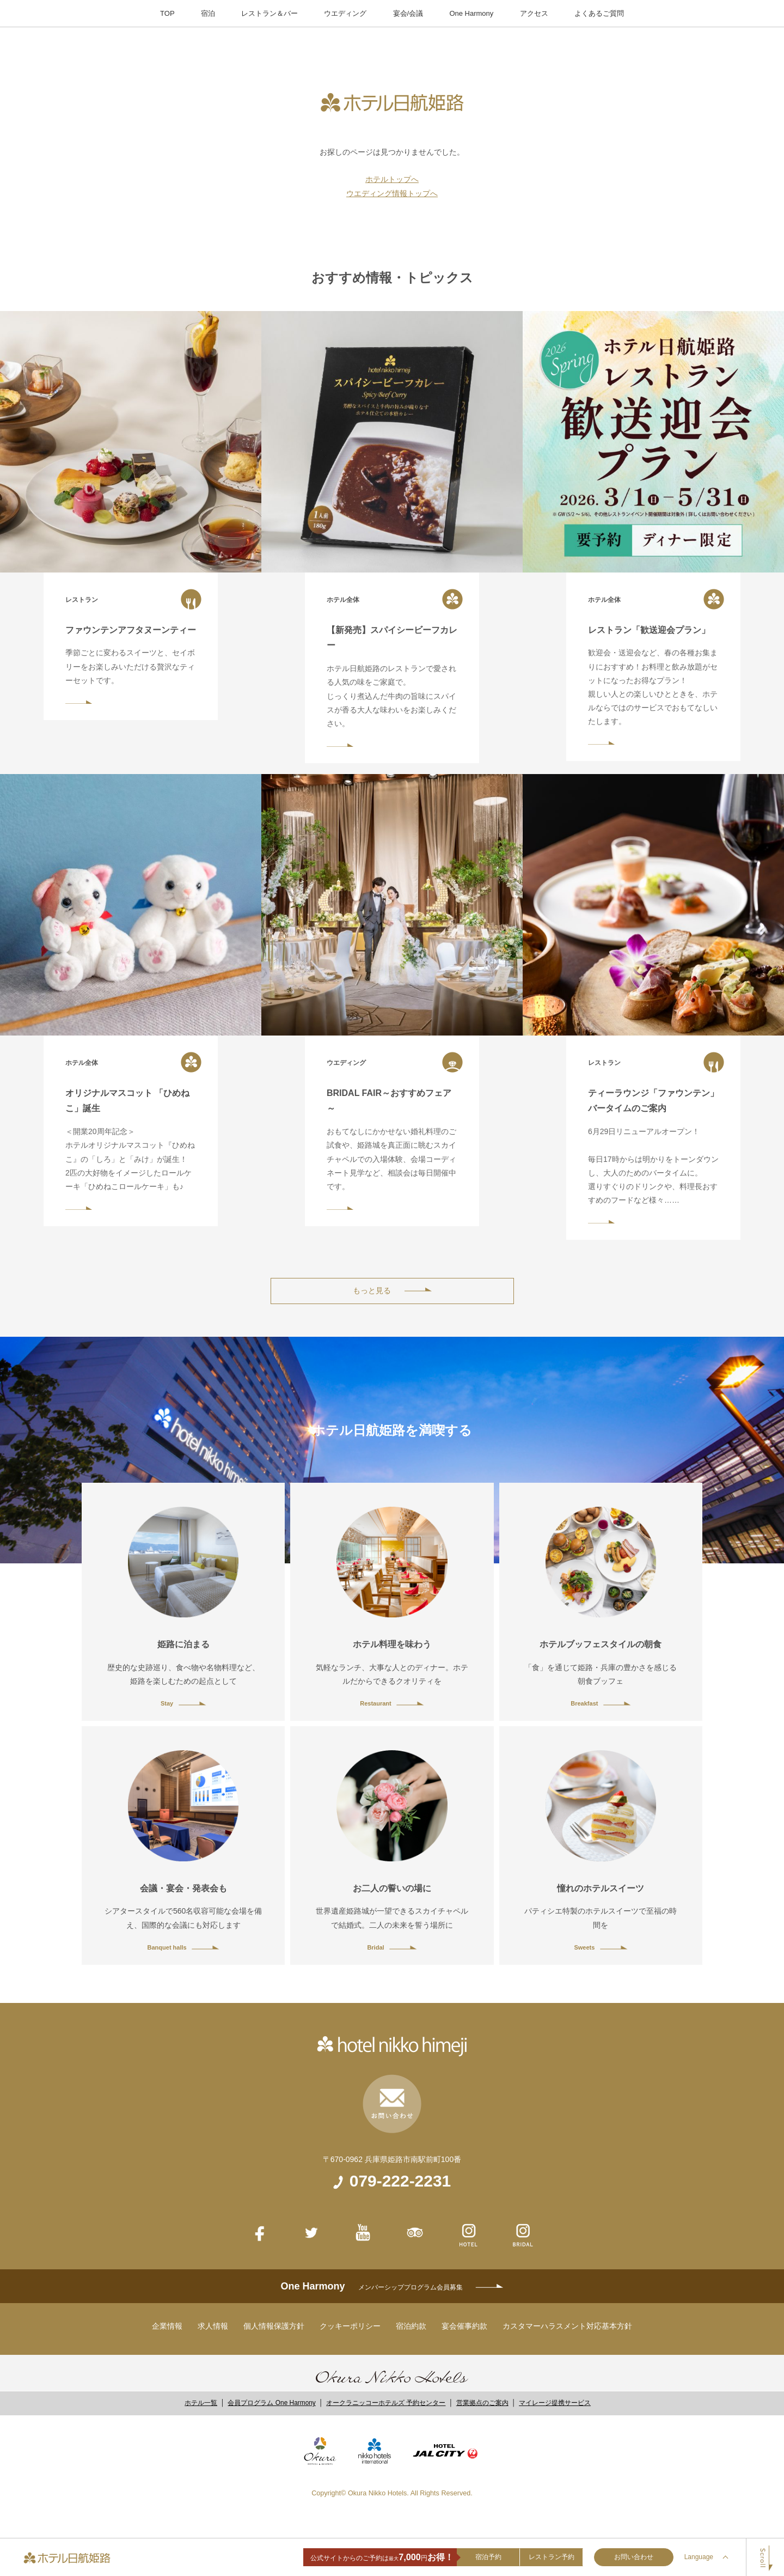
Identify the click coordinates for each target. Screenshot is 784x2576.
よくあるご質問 (599, 13)
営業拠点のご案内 (482, 2403)
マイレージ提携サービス (555, 2403)
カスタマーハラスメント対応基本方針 (567, 2326)
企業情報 (167, 2326)
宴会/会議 (408, 13)
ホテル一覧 (201, 2403)
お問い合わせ (633, 2557)
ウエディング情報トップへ (392, 193)
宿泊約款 (411, 2326)
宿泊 (208, 13)
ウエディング (345, 13)
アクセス (534, 13)
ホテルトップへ (392, 179)
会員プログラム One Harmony (271, 2403)
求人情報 (213, 2326)
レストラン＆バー (269, 13)
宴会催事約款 (464, 2326)
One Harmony (471, 13)
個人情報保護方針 (273, 2326)
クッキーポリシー (350, 2326)
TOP (167, 13)
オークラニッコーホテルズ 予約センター (385, 2403)
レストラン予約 (551, 2557)
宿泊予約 (488, 2557)
